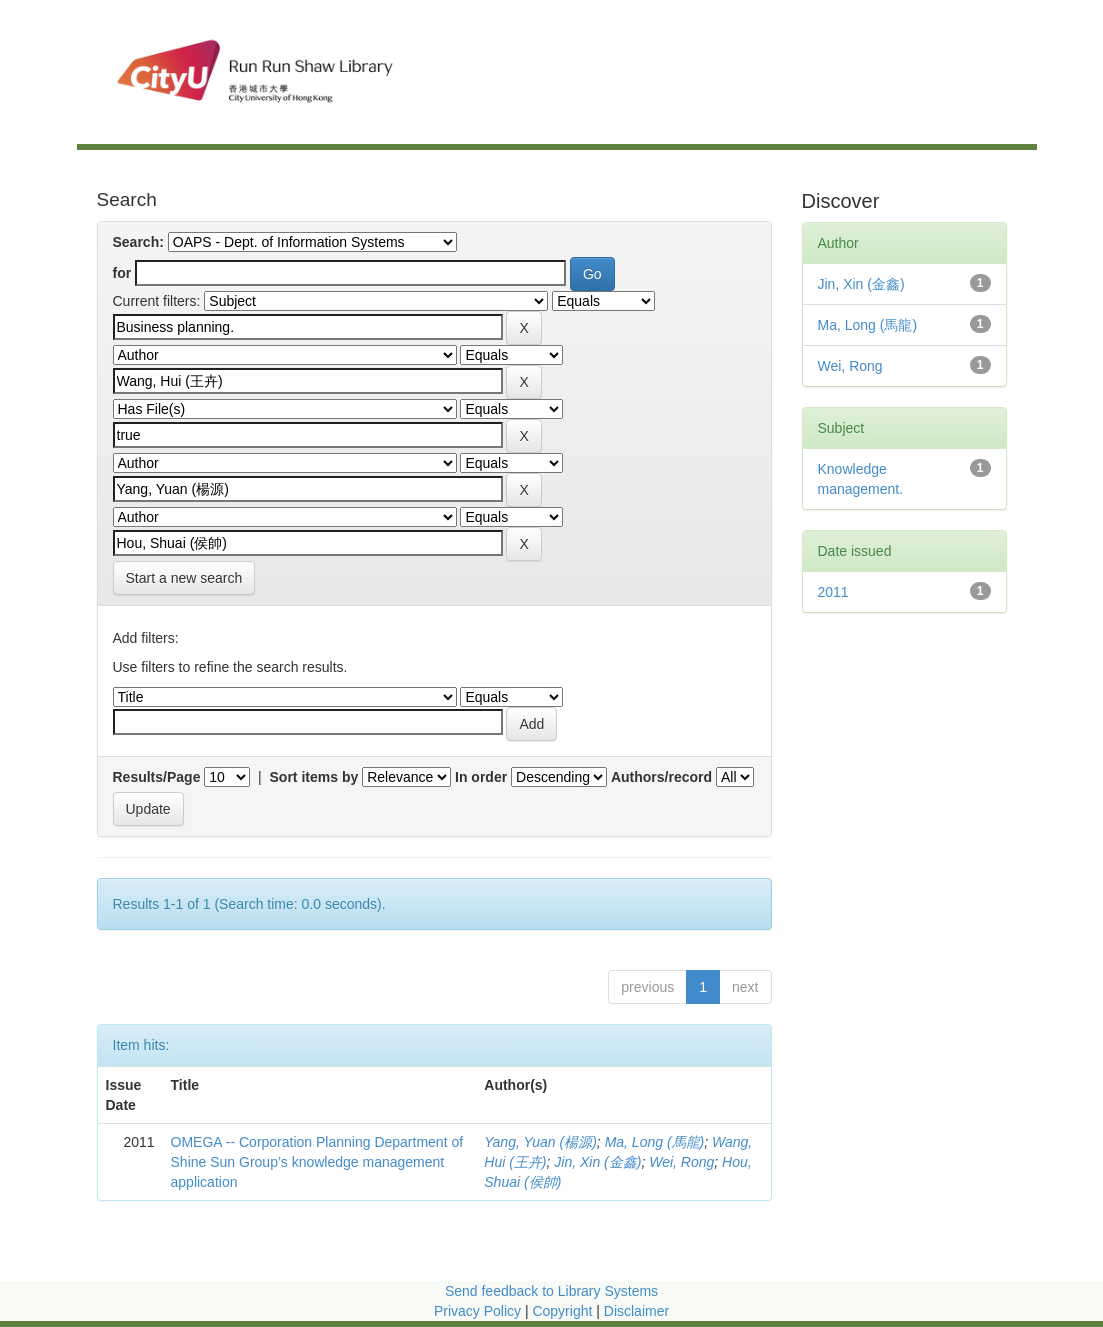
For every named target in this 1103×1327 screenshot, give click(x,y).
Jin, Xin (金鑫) (597, 1162)
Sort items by (314, 777)
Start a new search (184, 578)
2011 (833, 592)
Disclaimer (636, 1311)
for (122, 273)
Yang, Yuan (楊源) (540, 1142)
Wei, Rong (681, 1162)
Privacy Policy (477, 1311)
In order (481, 777)
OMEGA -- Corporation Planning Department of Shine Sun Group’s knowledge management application (317, 1162)
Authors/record (661, 777)
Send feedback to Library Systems (551, 1291)
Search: (138, 242)
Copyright (564, 1311)
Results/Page (157, 777)
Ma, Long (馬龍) (655, 1142)
